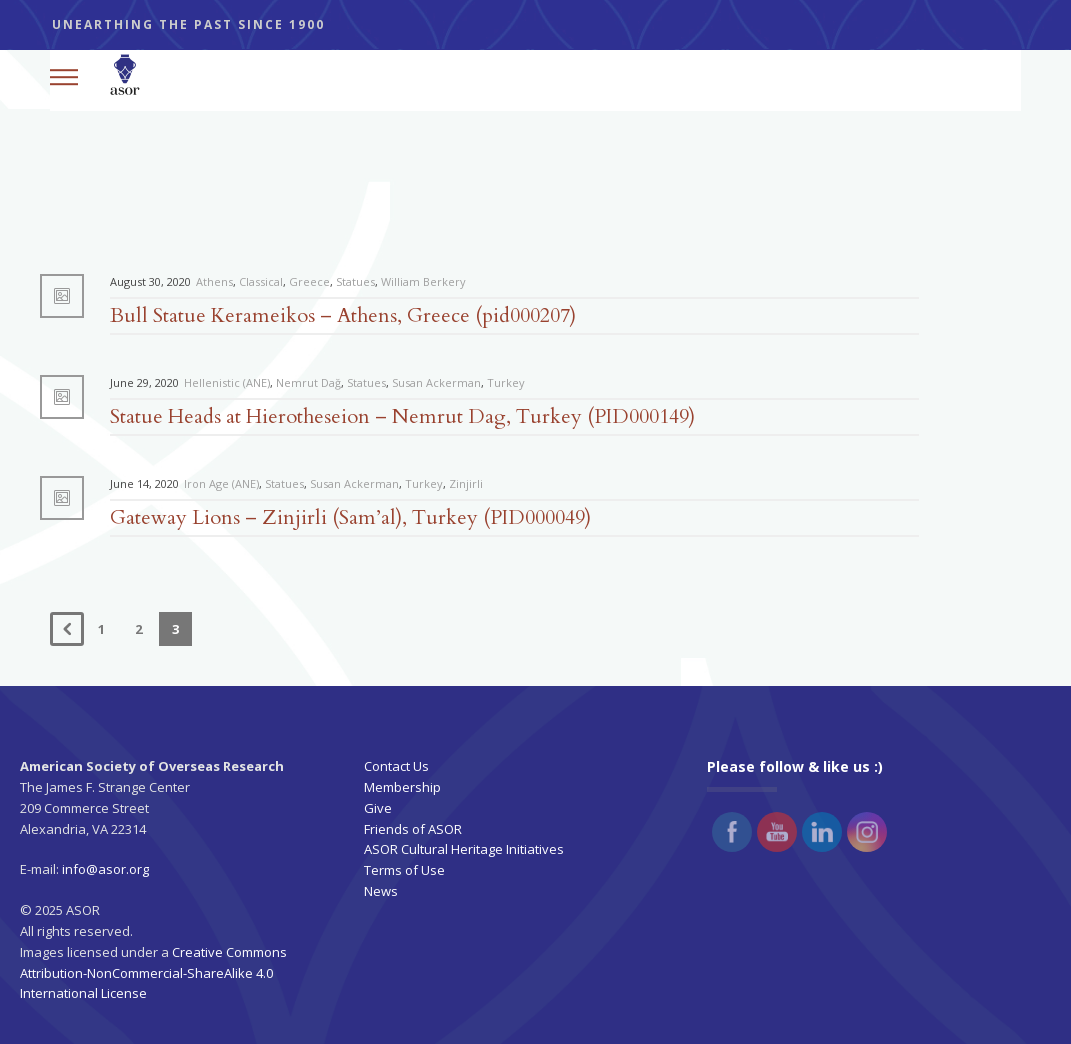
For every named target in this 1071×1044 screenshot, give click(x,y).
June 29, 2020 (144, 382)
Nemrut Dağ (308, 382)
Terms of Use (404, 870)
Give (378, 808)
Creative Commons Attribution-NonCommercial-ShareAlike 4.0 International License (153, 973)
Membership (402, 787)
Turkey (506, 382)
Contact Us (396, 766)
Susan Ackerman (436, 382)
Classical (261, 281)
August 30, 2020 (150, 281)
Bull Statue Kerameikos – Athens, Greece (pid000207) (343, 315)
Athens (214, 281)
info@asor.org (105, 869)
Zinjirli (466, 483)
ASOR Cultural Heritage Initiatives (464, 849)
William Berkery (423, 281)
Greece (309, 281)
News (381, 891)
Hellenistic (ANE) (227, 382)
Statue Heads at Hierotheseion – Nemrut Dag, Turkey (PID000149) (402, 416)
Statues (355, 281)
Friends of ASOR (413, 829)
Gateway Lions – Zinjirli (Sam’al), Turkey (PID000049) (350, 517)
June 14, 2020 (144, 483)
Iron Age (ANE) (221, 483)
